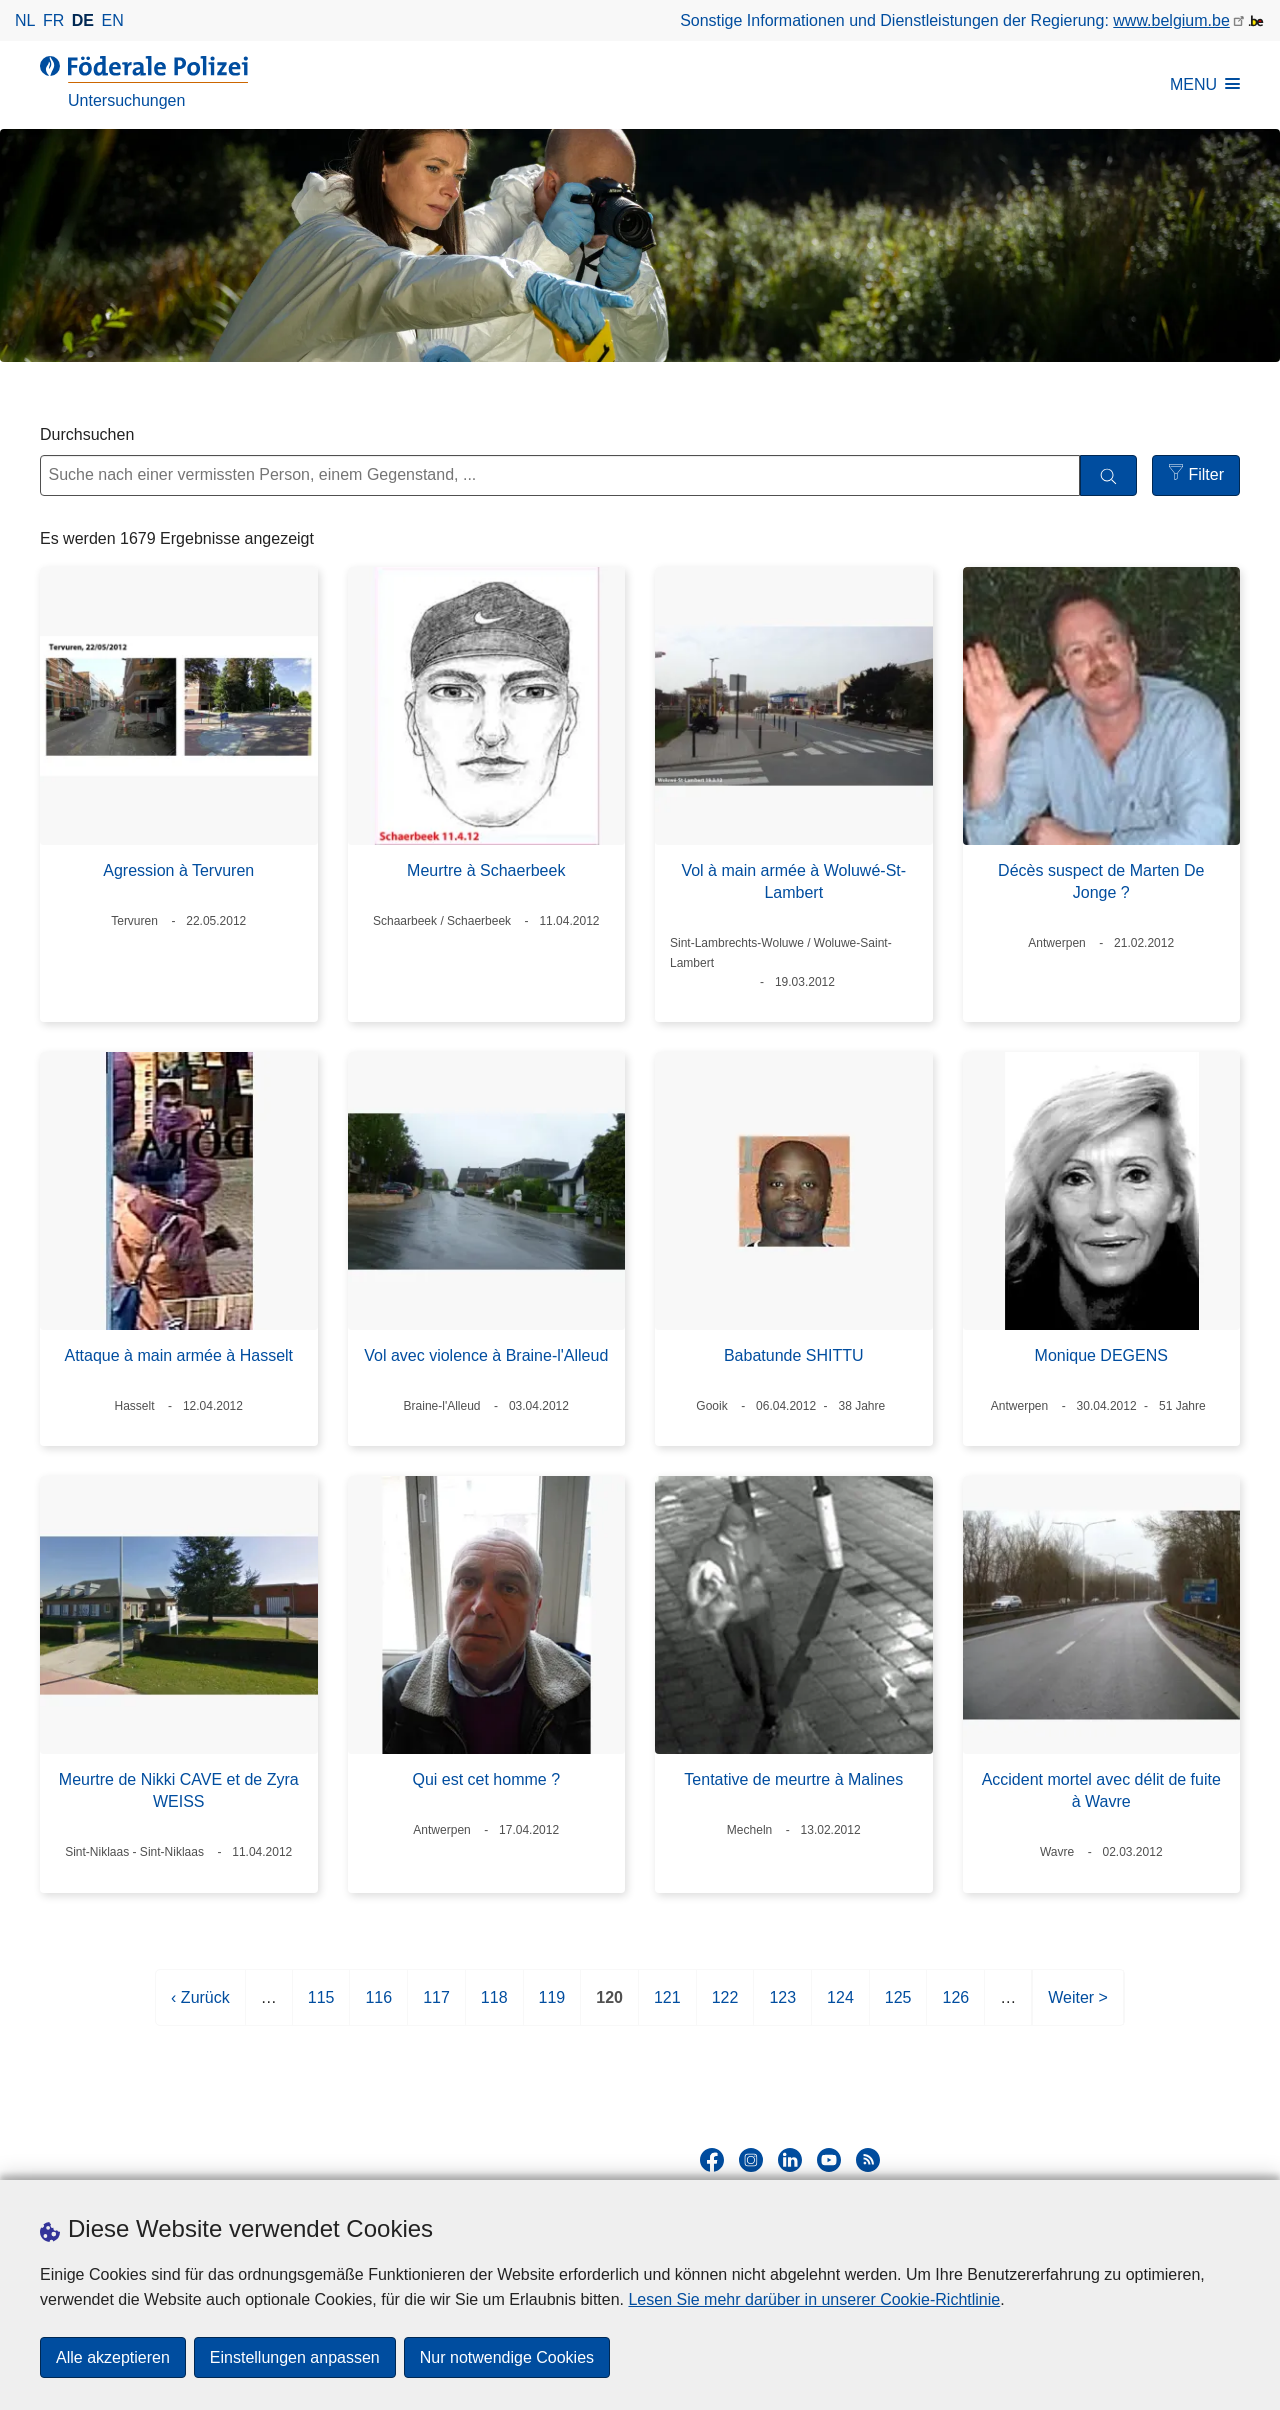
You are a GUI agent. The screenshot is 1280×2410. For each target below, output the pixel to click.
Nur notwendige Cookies (507, 2357)
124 (840, 2005)
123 (782, 2005)
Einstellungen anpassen (295, 2357)
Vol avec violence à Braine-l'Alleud (486, 1355)
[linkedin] (790, 2160)
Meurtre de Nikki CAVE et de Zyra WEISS (179, 1790)
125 (898, 2005)
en (113, 20)
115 (321, 2005)
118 (494, 2005)
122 (725, 2005)
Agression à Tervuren (178, 870)
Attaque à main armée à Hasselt (178, 1355)
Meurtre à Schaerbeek (486, 870)
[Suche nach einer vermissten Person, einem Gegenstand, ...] (560, 475)
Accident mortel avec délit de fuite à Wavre (1101, 1790)
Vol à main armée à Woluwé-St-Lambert (793, 881)
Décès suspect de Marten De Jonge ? (1101, 881)
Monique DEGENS (1101, 1355)
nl (25, 20)
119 (552, 2005)
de (83, 20)
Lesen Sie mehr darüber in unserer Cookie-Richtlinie (814, 2299)
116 (378, 2005)
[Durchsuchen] (1108, 475)
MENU (1205, 84)
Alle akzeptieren (113, 2357)
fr (53, 20)
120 (609, 2005)
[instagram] (751, 2160)
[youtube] (829, 2160)
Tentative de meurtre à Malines (793, 1779)
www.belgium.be (1171, 20)
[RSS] (868, 2160)
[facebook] (712, 2160)
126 (955, 2005)
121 (667, 2005)
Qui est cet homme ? (486, 1779)
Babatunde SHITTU (794, 1355)
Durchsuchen (87, 434)
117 (436, 2005)
